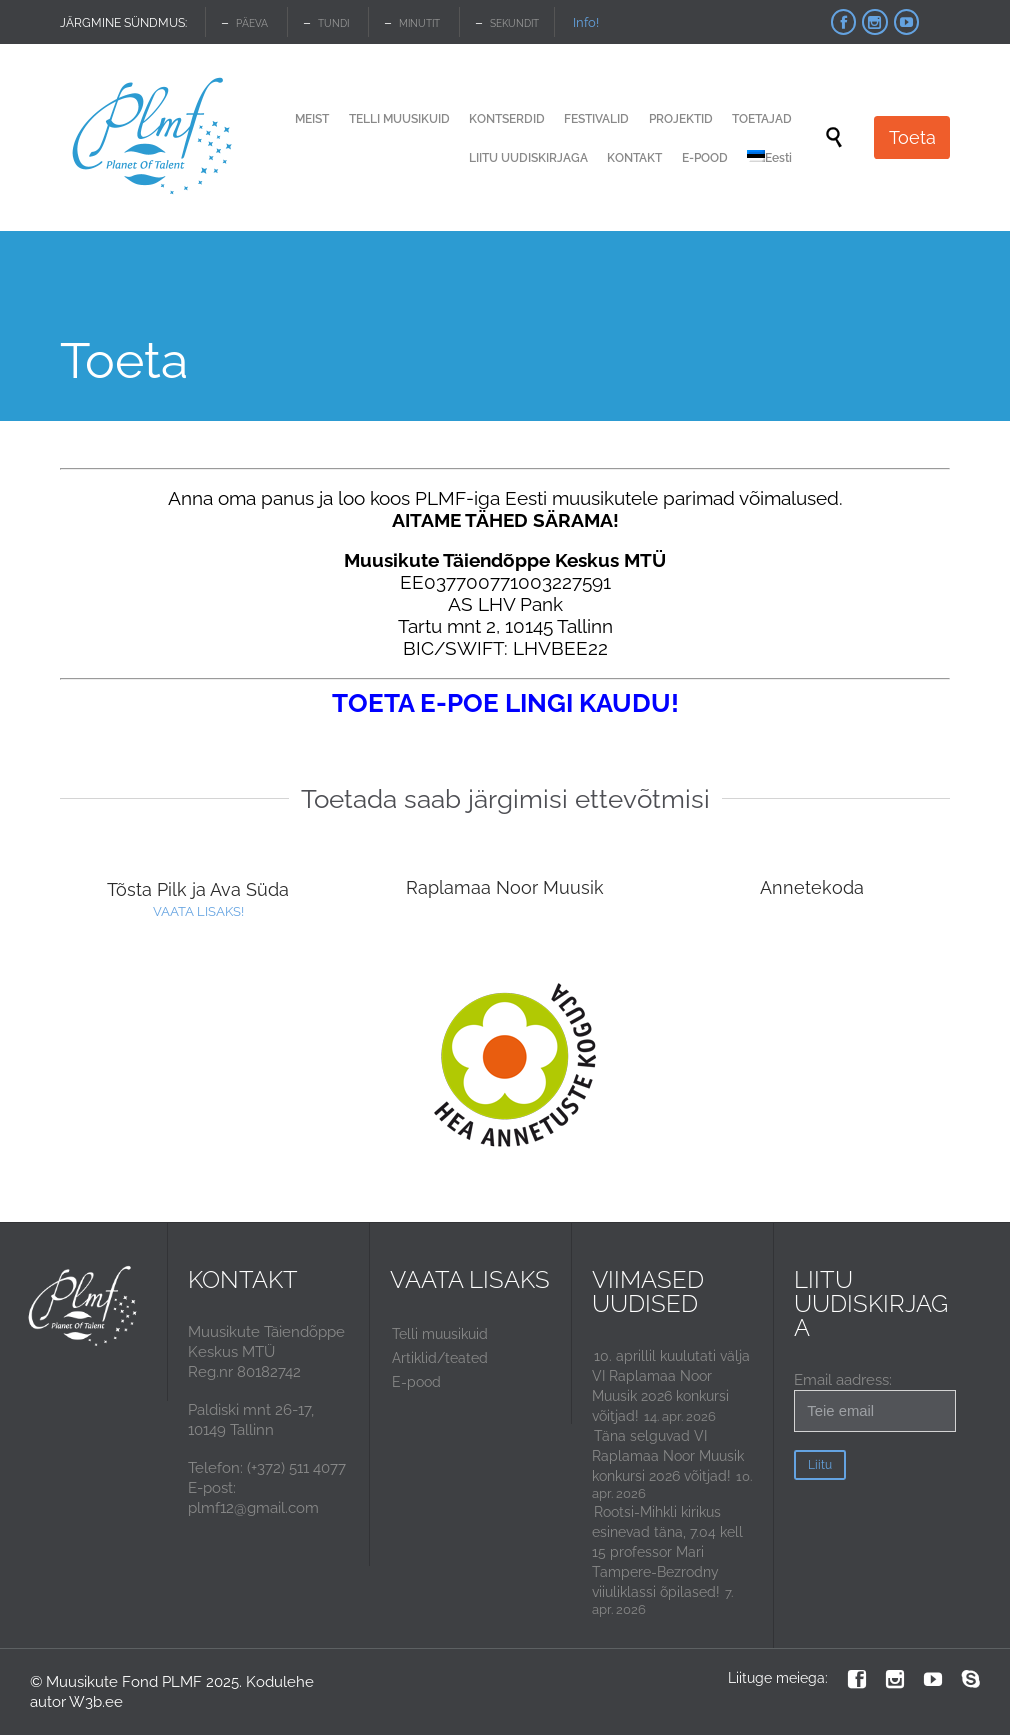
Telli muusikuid (440, 1334)
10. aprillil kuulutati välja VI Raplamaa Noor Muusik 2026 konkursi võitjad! (671, 1386)
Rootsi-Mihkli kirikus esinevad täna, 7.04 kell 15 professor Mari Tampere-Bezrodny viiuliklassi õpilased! (667, 1552)
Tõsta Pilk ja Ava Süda (198, 889)
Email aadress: (875, 1401)
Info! (586, 22)
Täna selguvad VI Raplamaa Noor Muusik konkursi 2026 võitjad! (668, 1456)
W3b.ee (96, 1702)
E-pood (416, 1382)
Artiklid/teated (440, 1358)
